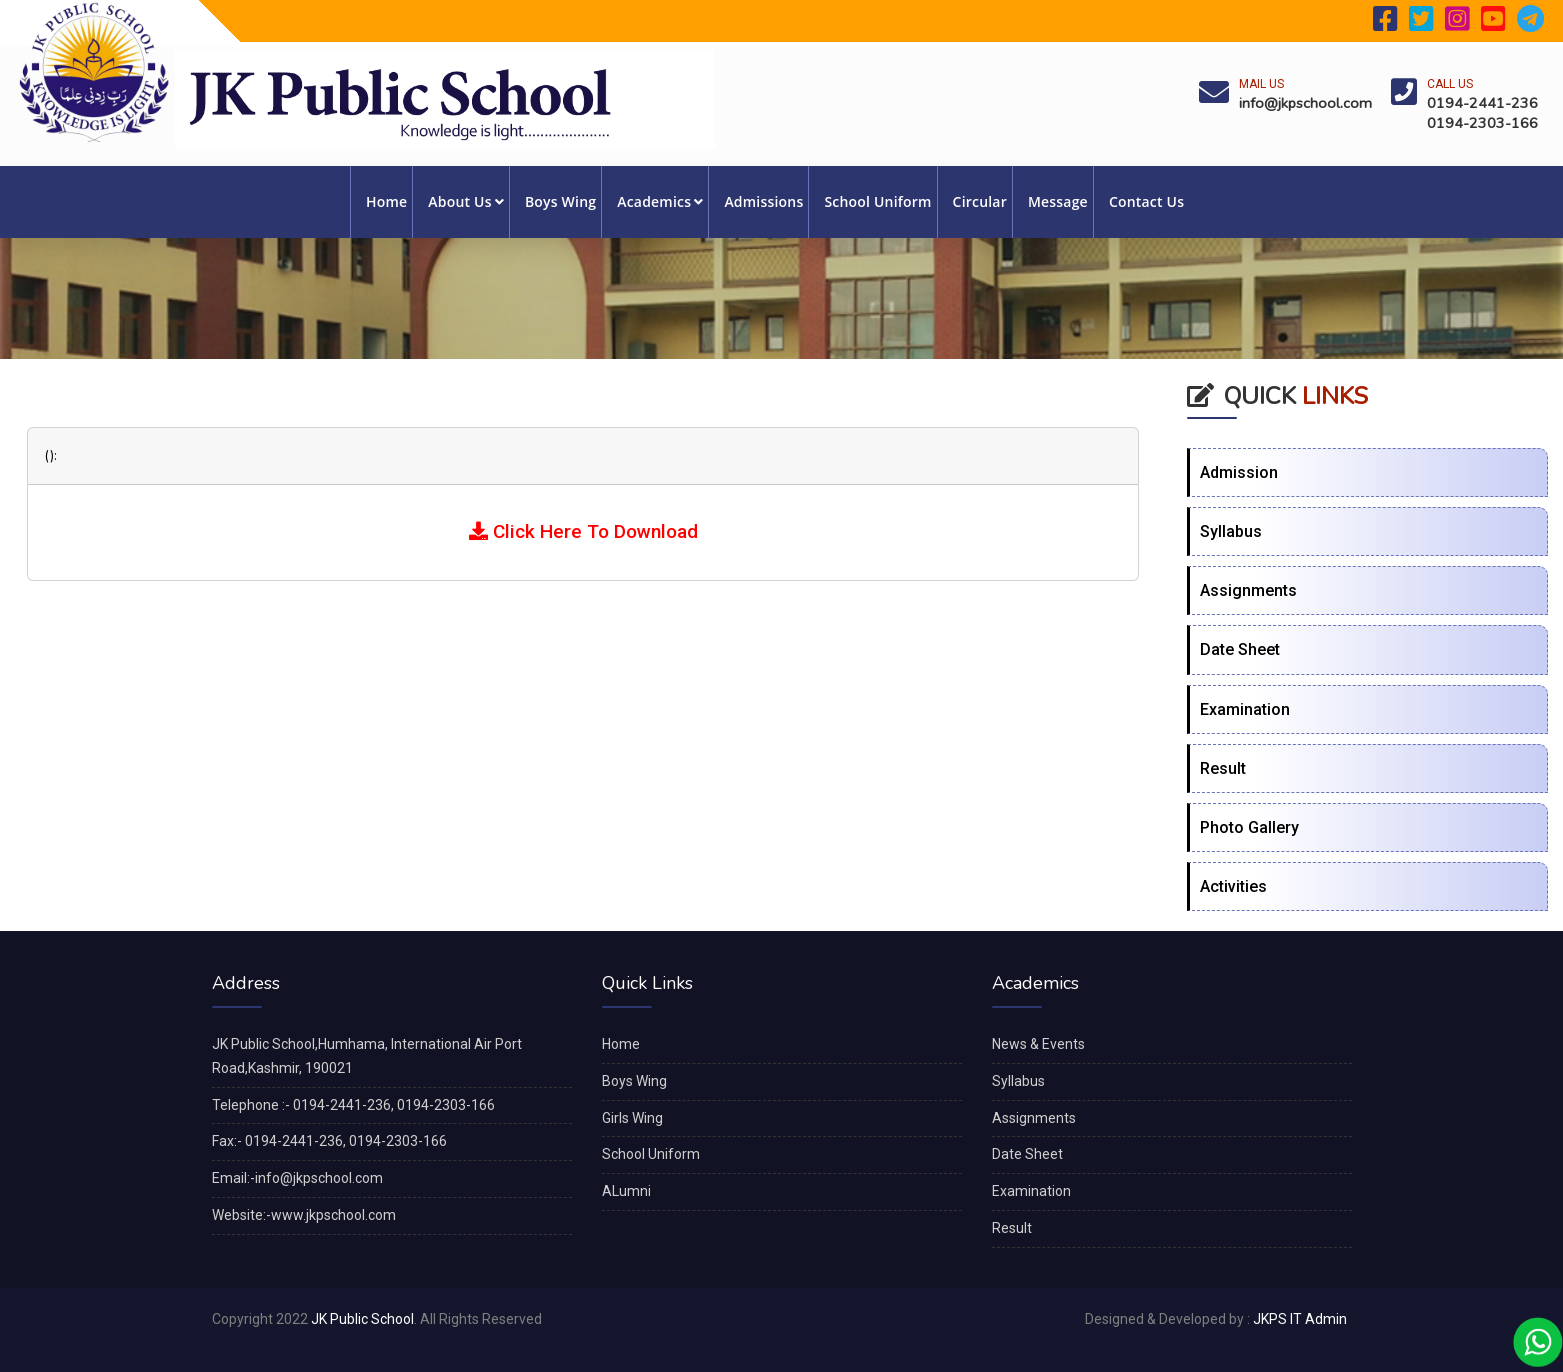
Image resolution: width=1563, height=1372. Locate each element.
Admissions (763, 201)
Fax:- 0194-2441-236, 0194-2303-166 (329, 1141)
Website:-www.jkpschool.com (304, 1215)
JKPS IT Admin (1300, 1319)
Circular (980, 201)
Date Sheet (1240, 649)
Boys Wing (560, 201)
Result (1223, 768)
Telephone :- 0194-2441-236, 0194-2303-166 (353, 1105)
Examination (1245, 709)
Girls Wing (632, 1118)
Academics (660, 201)
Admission (1239, 472)
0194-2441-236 (1482, 103)
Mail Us (1261, 84)
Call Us (1450, 84)
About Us (466, 201)
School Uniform (877, 201)
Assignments (1248, 590)
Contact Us (1146, 201)
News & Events (1038, 1044)
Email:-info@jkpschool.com (297, 1178)
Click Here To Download (583, 531)
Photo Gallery (1249, 827)
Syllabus (1231, 531)
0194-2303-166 (1482, 123)
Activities (1233, 886)
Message (1058, 201)
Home (386, 201)
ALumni (626, 1191)
